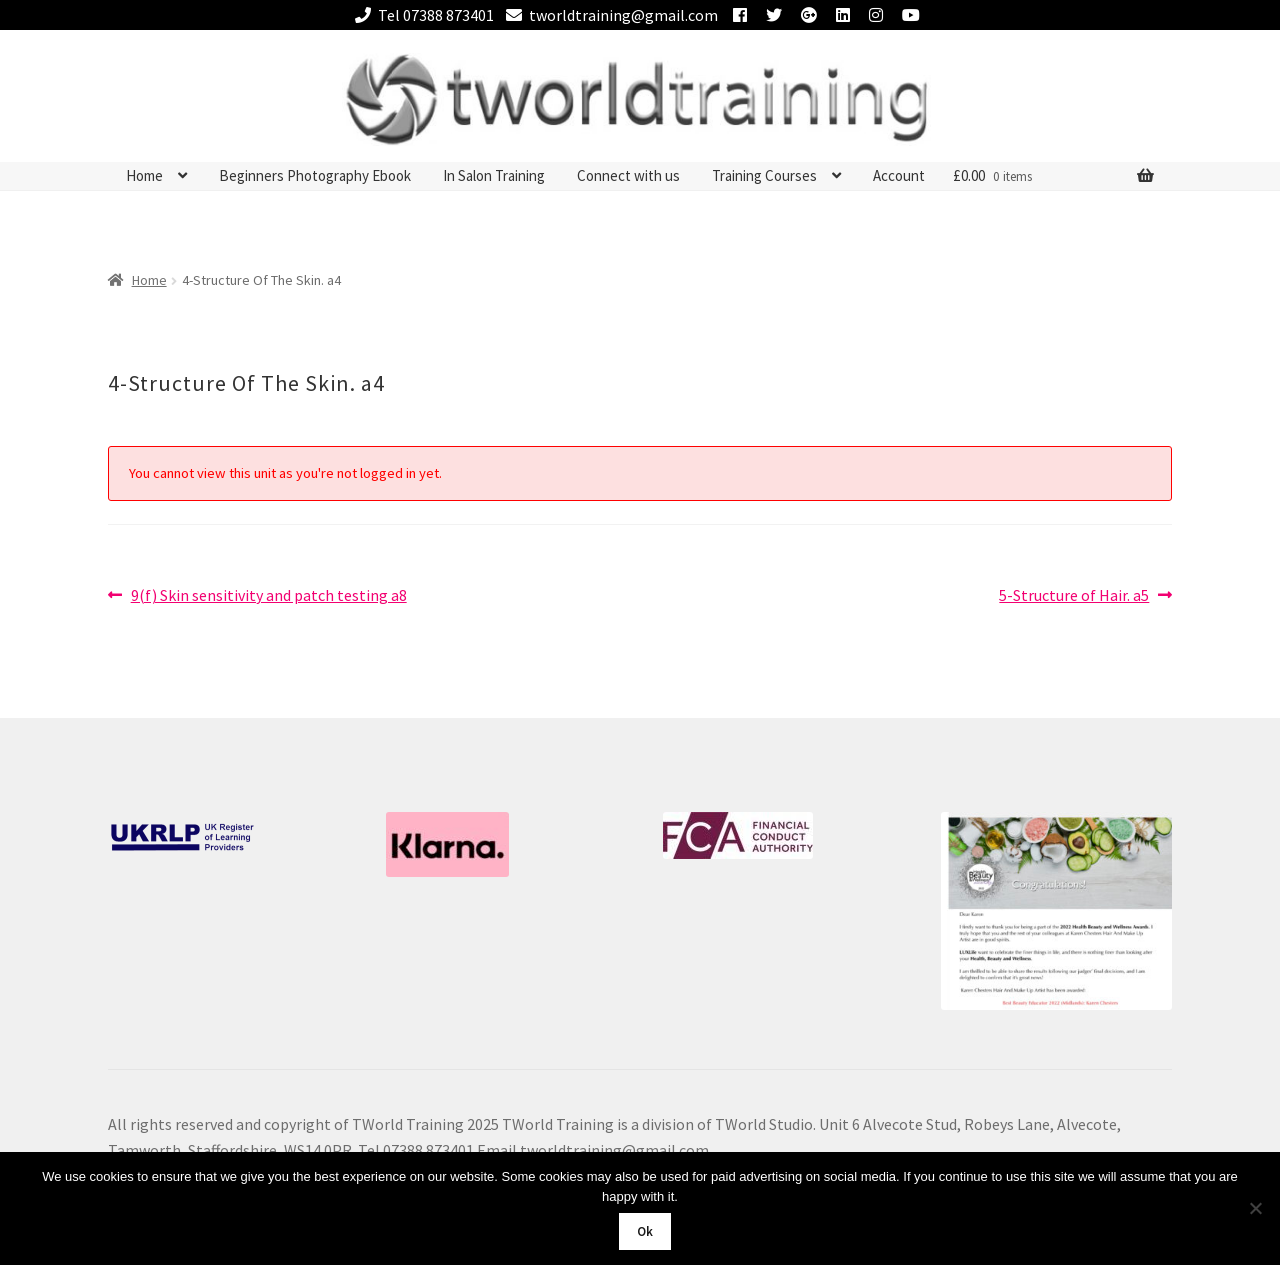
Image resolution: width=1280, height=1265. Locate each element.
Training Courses (764, 175)
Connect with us (628, 175)
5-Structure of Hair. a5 (1074, 596)
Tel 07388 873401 (421, 15)
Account (899, 175)
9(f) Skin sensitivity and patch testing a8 (268, 596)
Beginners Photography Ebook (315, 175)
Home (144, 175)
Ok (645, 1231)
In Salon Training (494, 175)
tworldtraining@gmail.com (608, 15)
